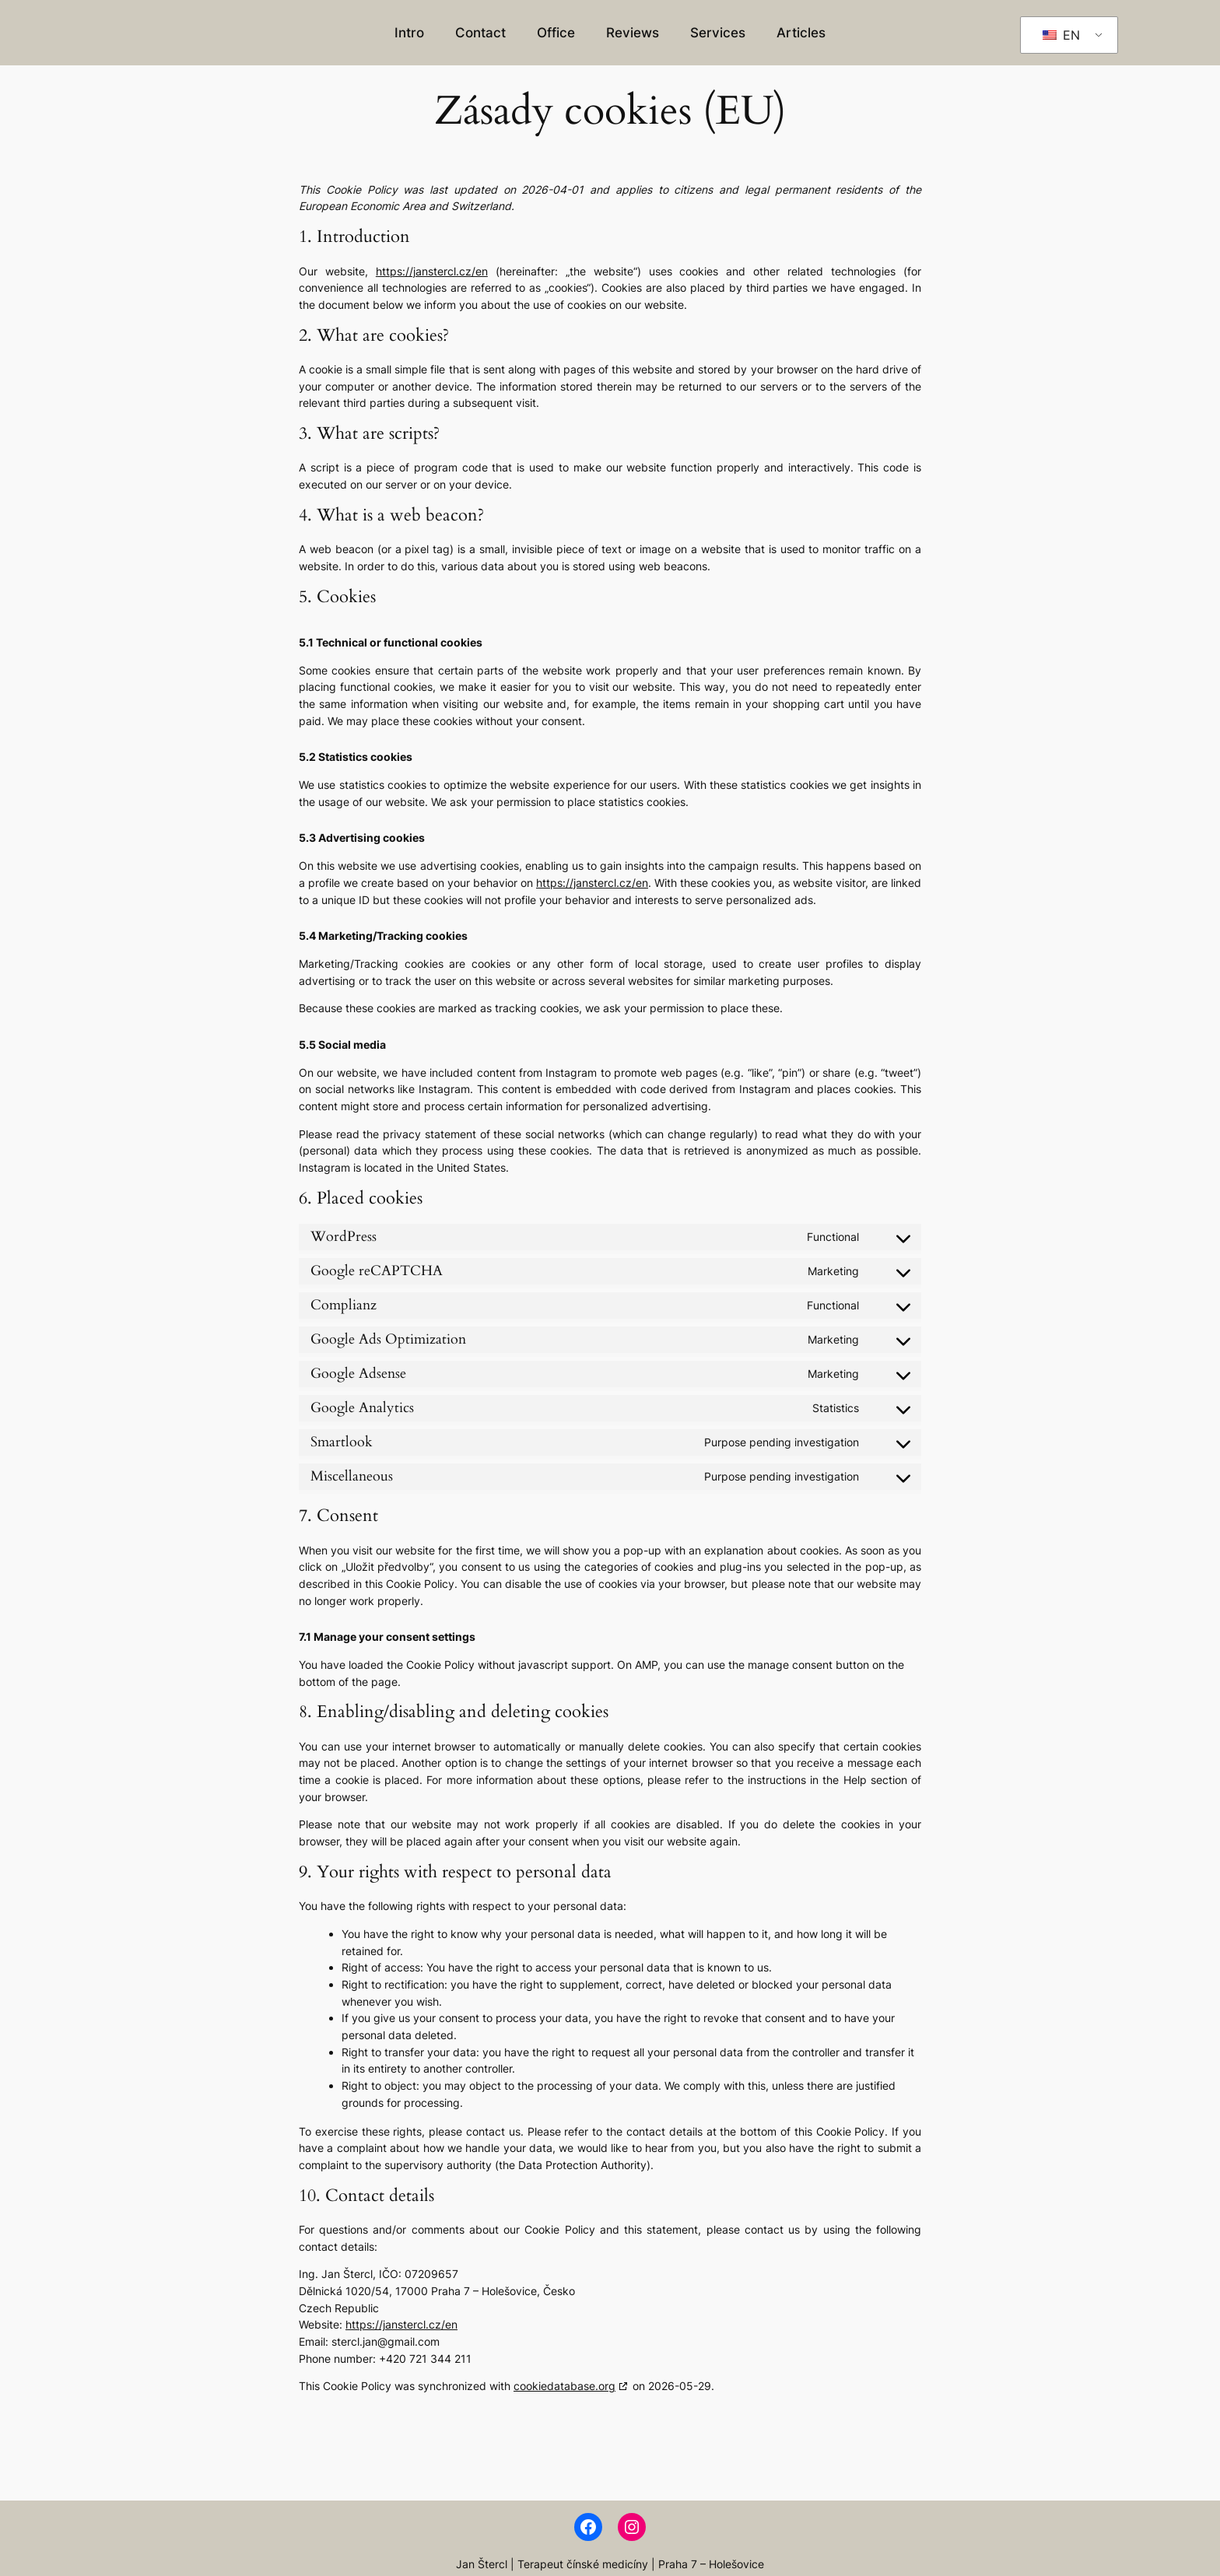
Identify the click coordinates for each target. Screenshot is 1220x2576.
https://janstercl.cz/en (432, 271)
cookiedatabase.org (564, 2385)
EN (1061, 35)
